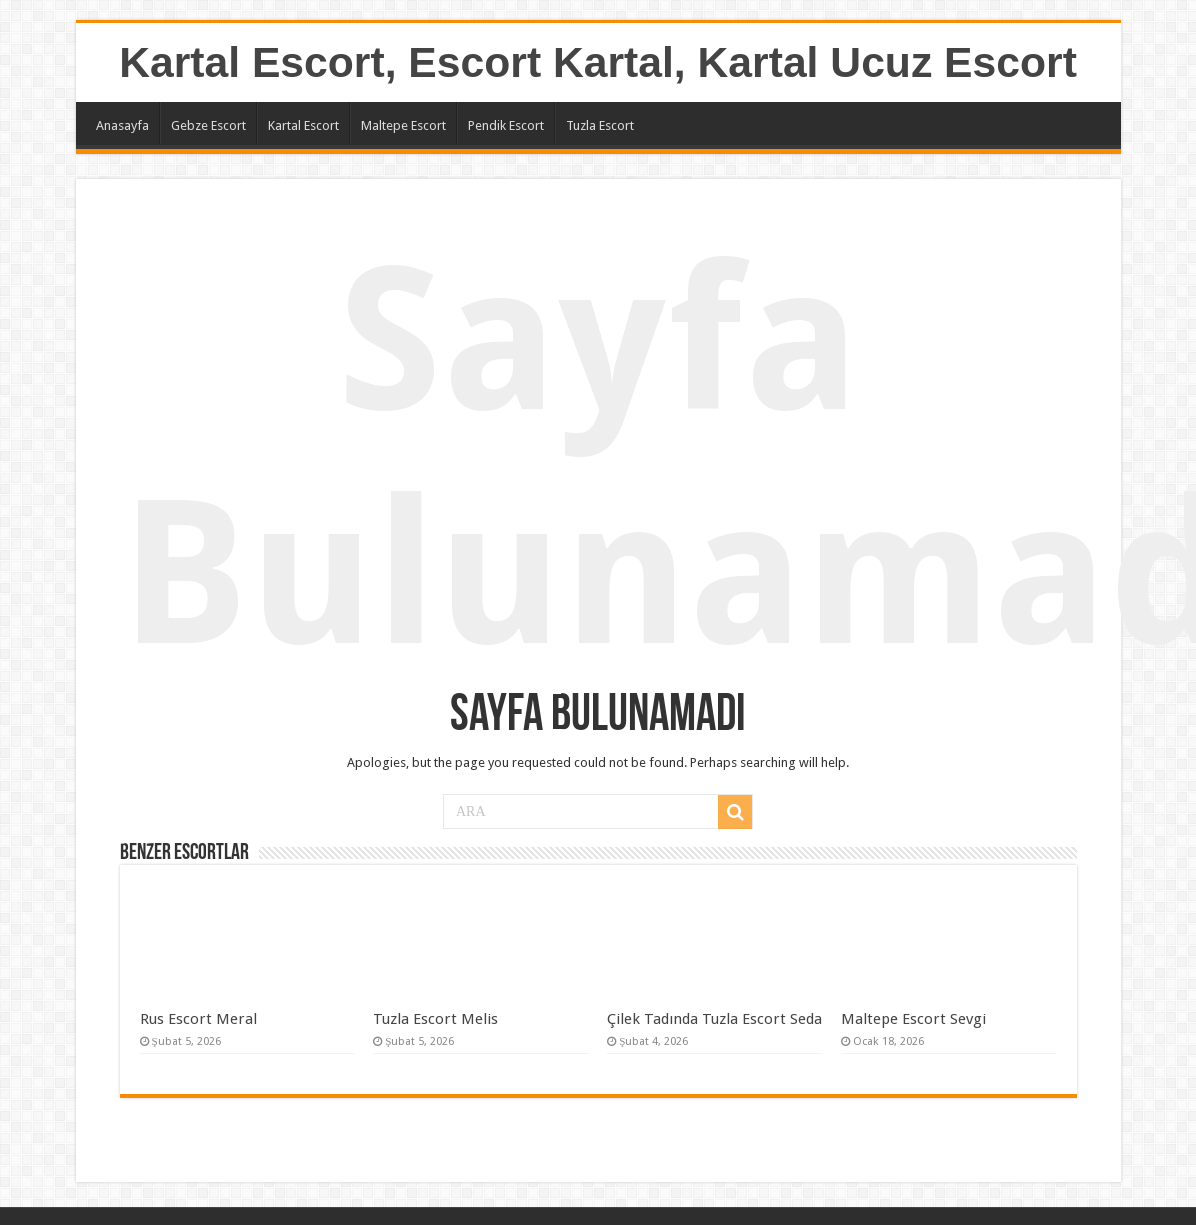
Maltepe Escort (403, 125)
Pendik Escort (506, 125)
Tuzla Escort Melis (435, 1019)
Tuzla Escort (600, 125)
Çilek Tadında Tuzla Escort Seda (714, 1019)
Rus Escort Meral (198, 1019)
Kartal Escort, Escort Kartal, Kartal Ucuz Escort (598, 62)
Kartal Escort (303, 125)
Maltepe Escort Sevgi (913, 1019)
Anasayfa (122, 125)
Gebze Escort (208, 125)
